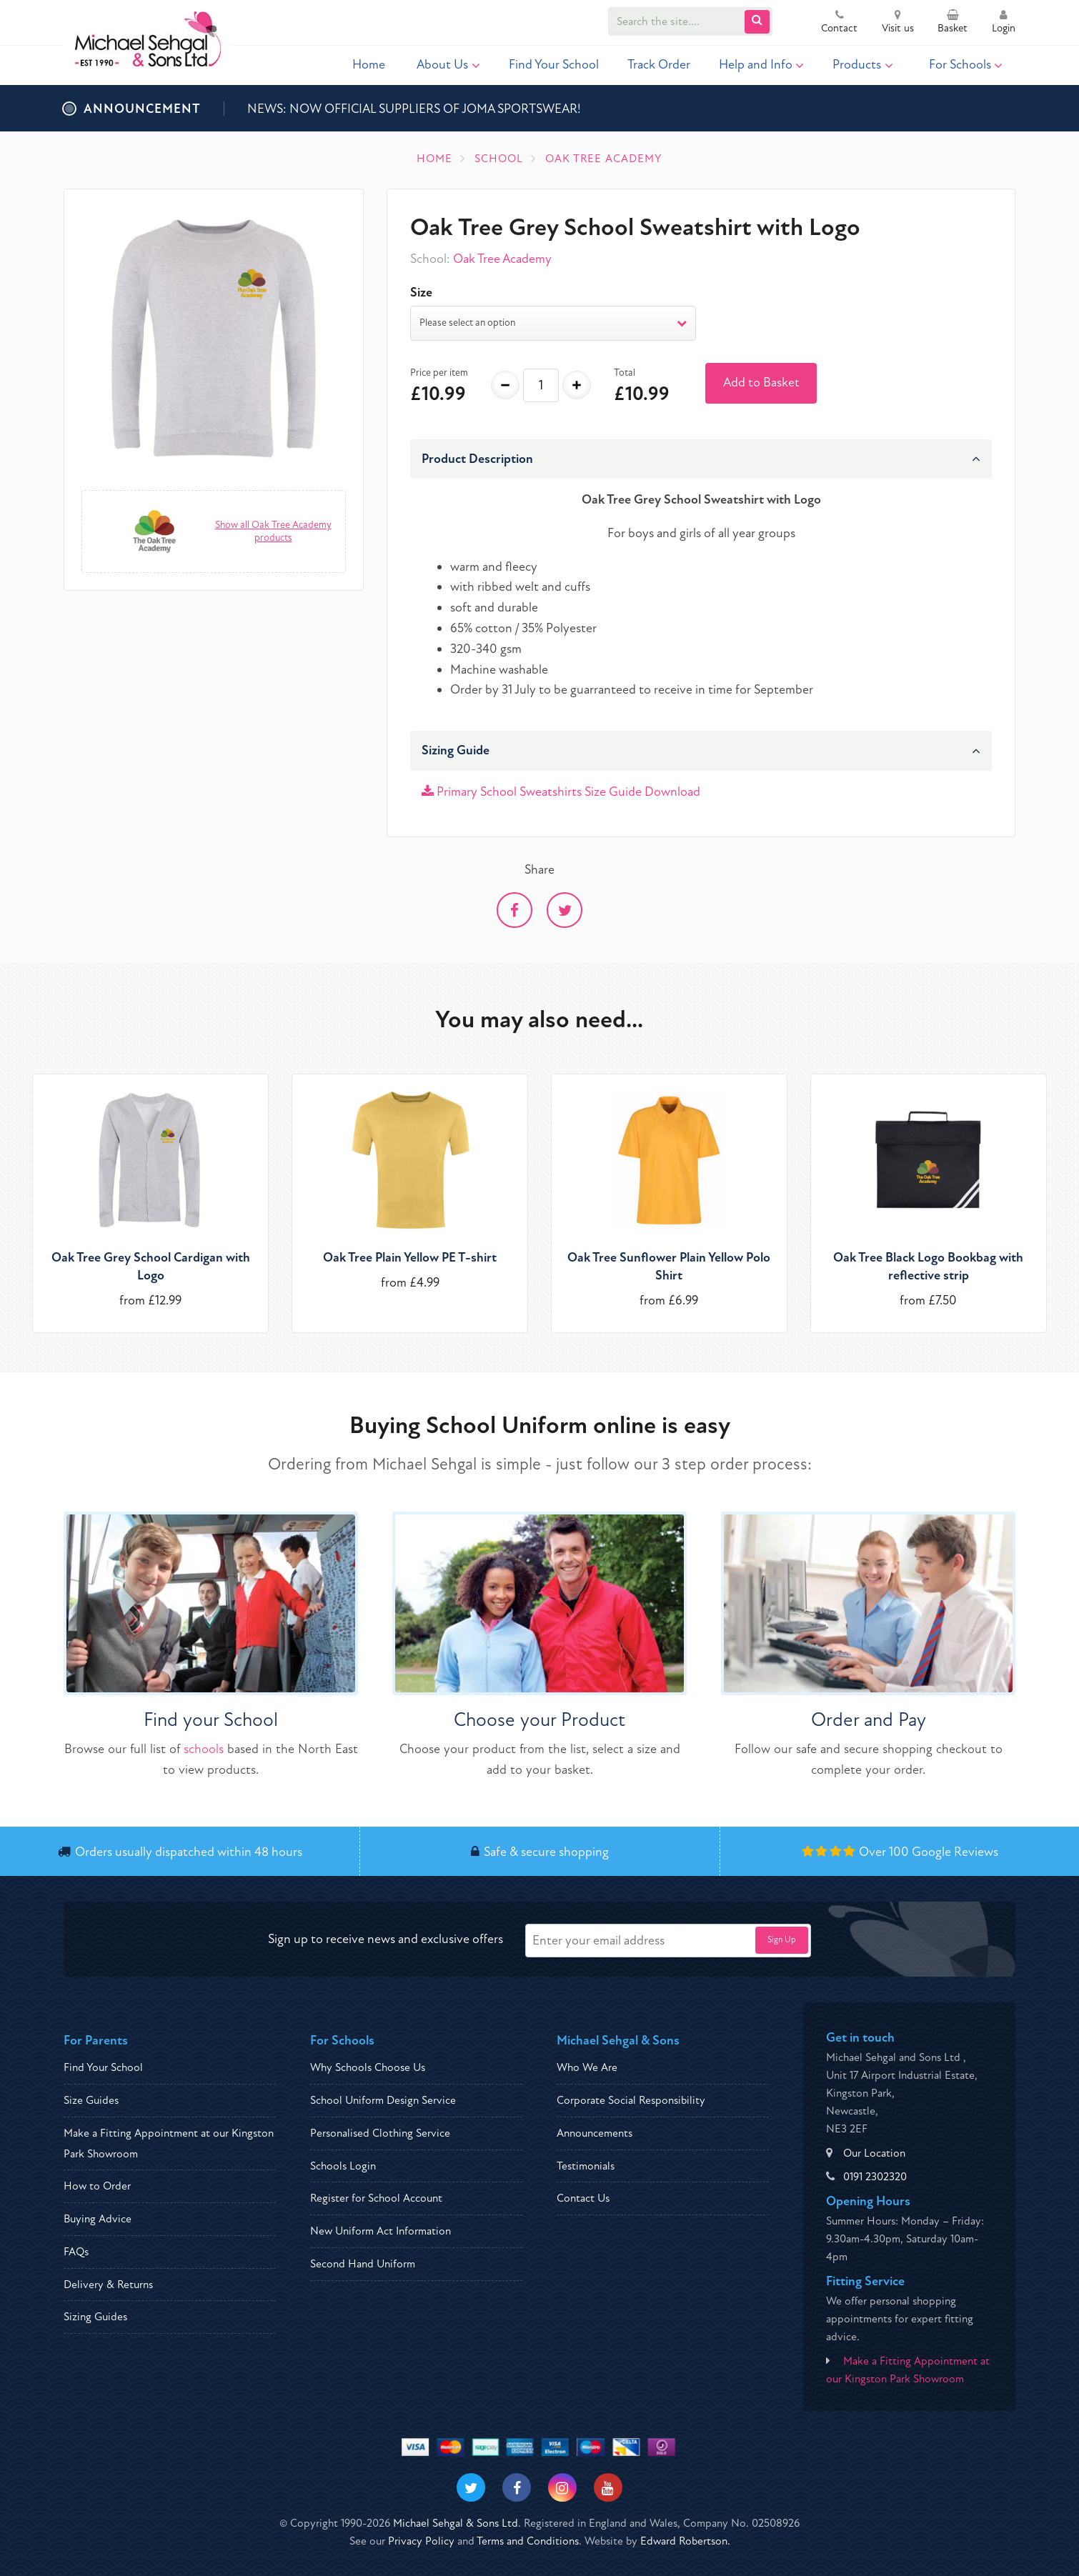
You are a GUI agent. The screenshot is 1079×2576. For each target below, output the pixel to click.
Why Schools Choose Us (367, 2067)
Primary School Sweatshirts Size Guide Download (561, 792)
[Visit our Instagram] (562, 2487)
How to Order (97, 2186)
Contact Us (583, 2198)
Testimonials (586, 2166)
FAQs (76, 2252)
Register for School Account (376, 2198)
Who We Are (587, 2067)
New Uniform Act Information (380, 2231)
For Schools (966, 64)
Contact (839, 23)
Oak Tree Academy (502, 259)
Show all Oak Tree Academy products (273, 531)
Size (421, 292)
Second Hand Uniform (362, 2264)
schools (204, 1749)
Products (862, 64)
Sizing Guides (95, 2317)
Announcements (594, 2133)
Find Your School (554, 64)
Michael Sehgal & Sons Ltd (455, 2523)
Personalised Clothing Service (380, 2133)
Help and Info (762, 64)
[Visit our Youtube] (608, 2487)
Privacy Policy (421, 2541)
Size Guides (91, 2100)
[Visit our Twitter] (471, 2487)
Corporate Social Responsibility (631, 2100)
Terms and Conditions (528, 2541)
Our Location (874, 2153)
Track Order (658, 64)
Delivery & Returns (108, 2284)
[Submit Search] (757, 22)
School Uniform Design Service (383, 2100)
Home (368, 64)
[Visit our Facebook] (516, 2487)
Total (624, 372)
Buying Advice (97, 2219)
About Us (448, 64)
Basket (953, 23)
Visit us (898, 23)
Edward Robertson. (685, 2541)
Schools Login (343, 2166)
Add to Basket (761, 382)
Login (1003, 23)
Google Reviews (955, 1852)
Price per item (439, 372)
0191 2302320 (875, 2177)
